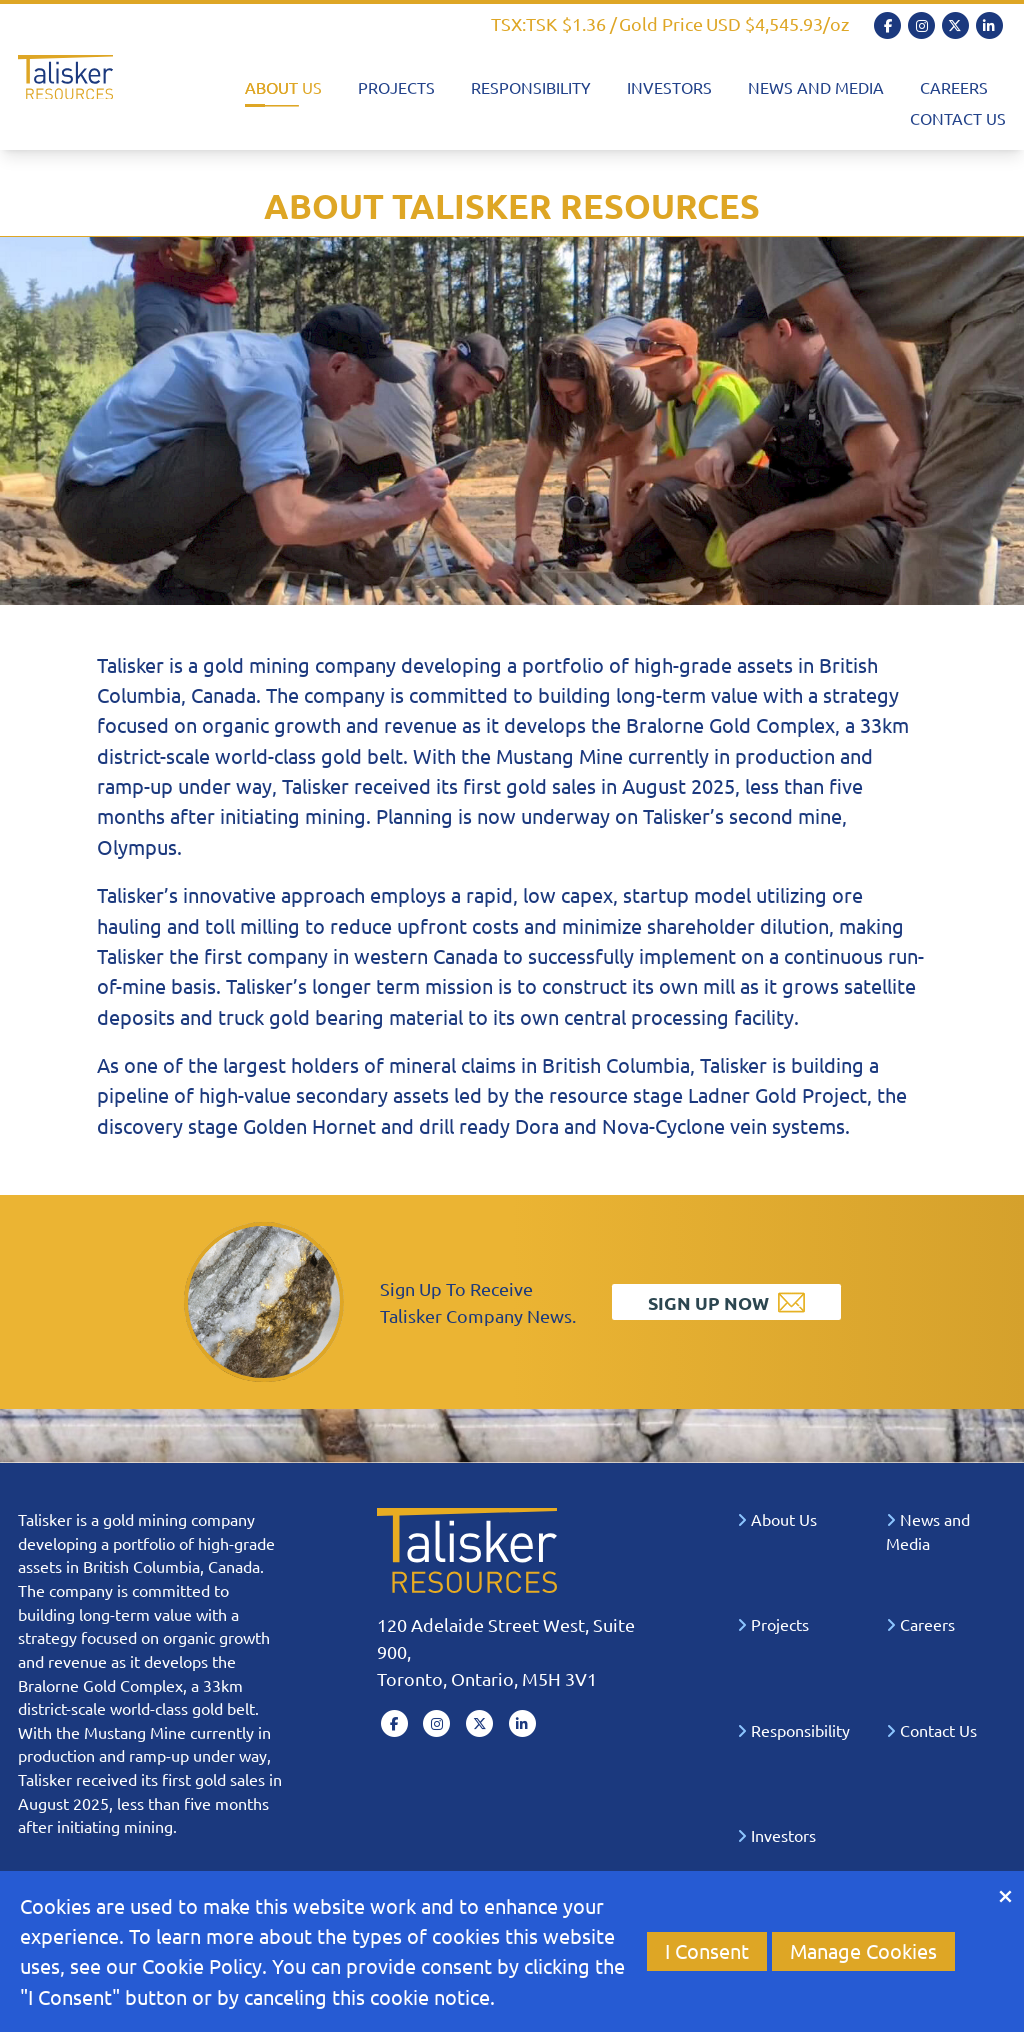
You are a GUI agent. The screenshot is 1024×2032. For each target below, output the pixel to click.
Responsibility (531, 87)
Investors (669, 87)
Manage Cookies (863, 1950)
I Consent (707, 1950)
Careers (954, 87)
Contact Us (958, 118)
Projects (396, 87)
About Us (283, 87)
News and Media (816, 87)
